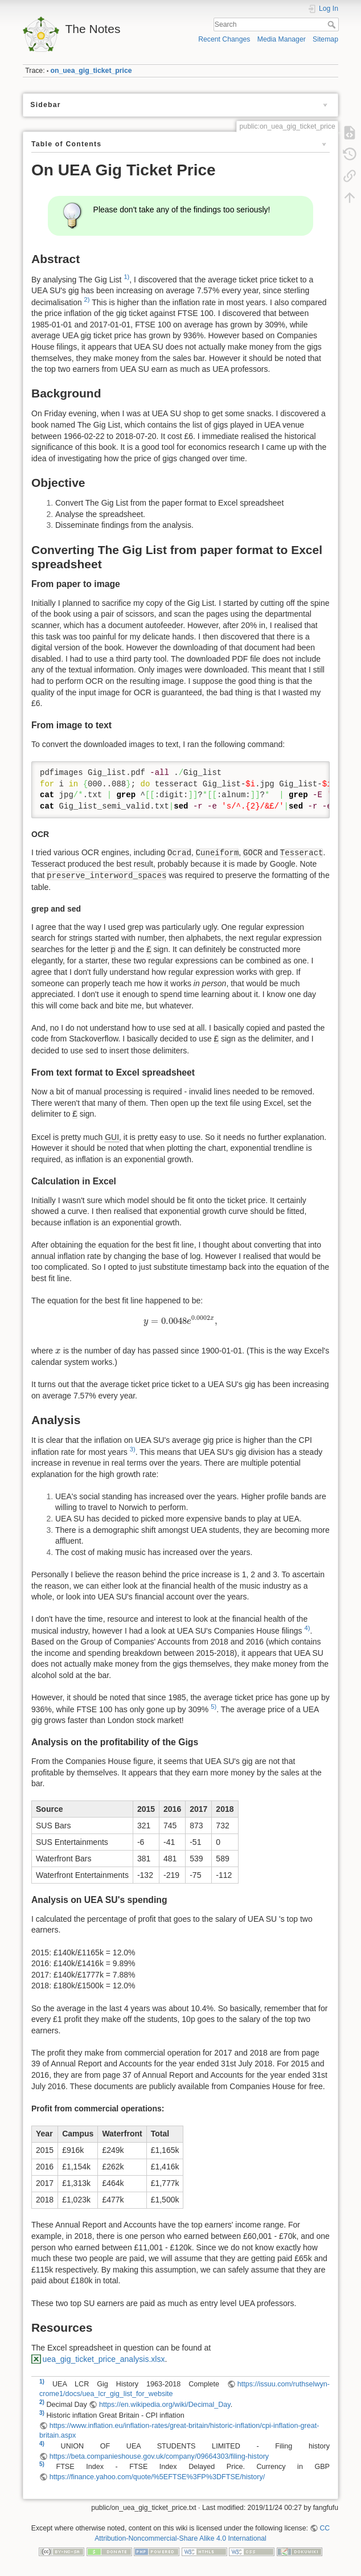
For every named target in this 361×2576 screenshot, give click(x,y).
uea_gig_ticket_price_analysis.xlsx (104, 2359)
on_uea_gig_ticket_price (91, 71)
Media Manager (281, 39)
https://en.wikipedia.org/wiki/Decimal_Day (165, 2405)
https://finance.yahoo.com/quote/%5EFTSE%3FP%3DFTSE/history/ (157, 2477)
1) (126, 276)
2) (87, 299)
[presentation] (180, 1321)
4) (307, 1628)
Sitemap (325, 39)
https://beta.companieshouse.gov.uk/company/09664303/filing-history (159, 2456)
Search (332, 24)
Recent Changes (224, 39)
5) (213, 1706)
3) (133, 1449)
